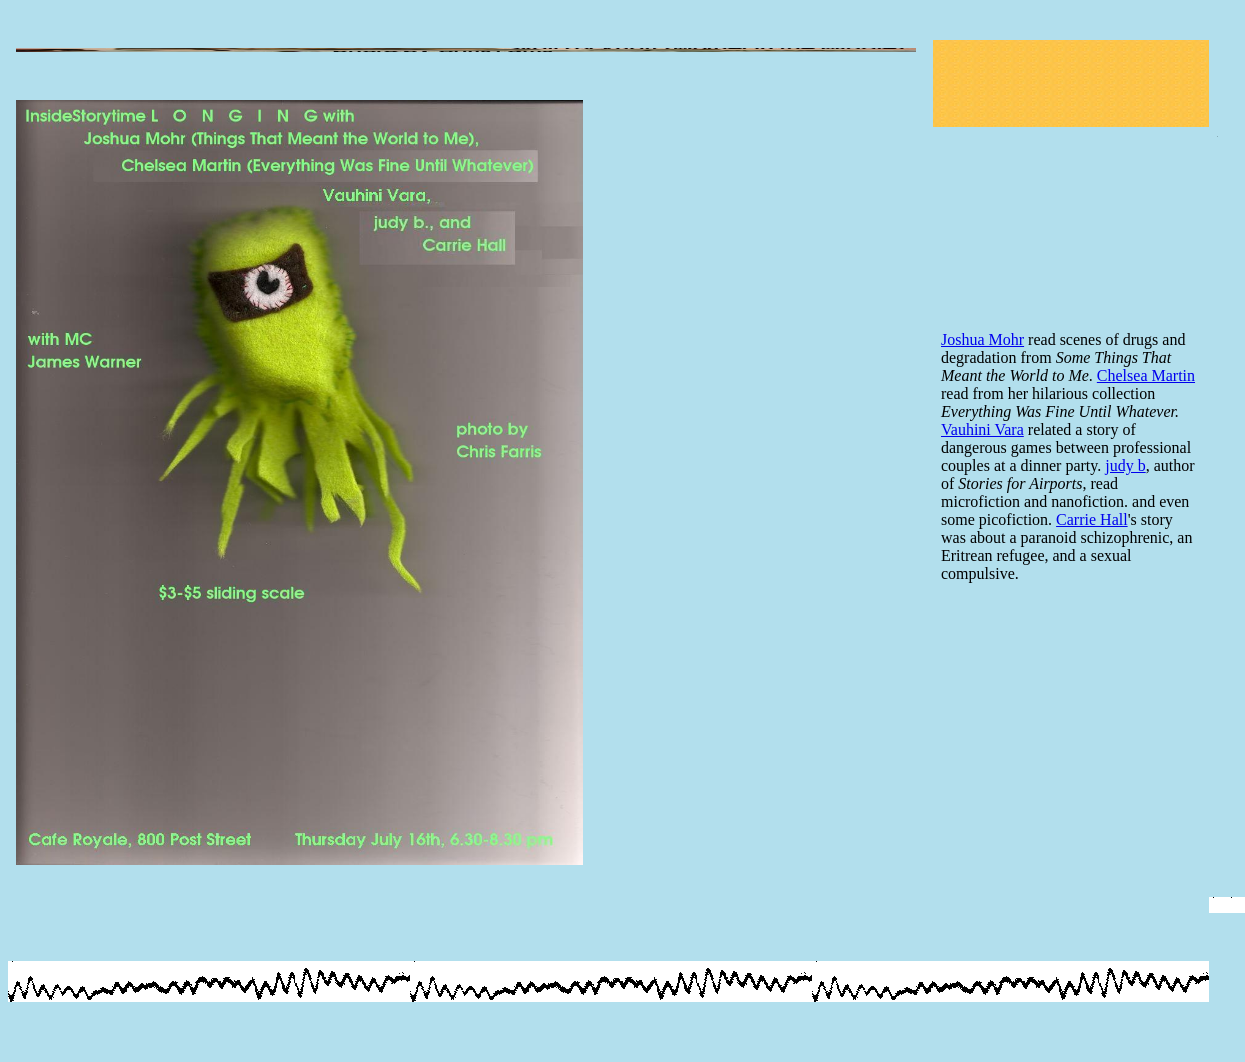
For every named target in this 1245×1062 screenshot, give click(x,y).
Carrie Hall (1092, 519)
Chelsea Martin (1146, 375)
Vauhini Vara (982, 429)
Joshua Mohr (982, 339)
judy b (1125, 465)
